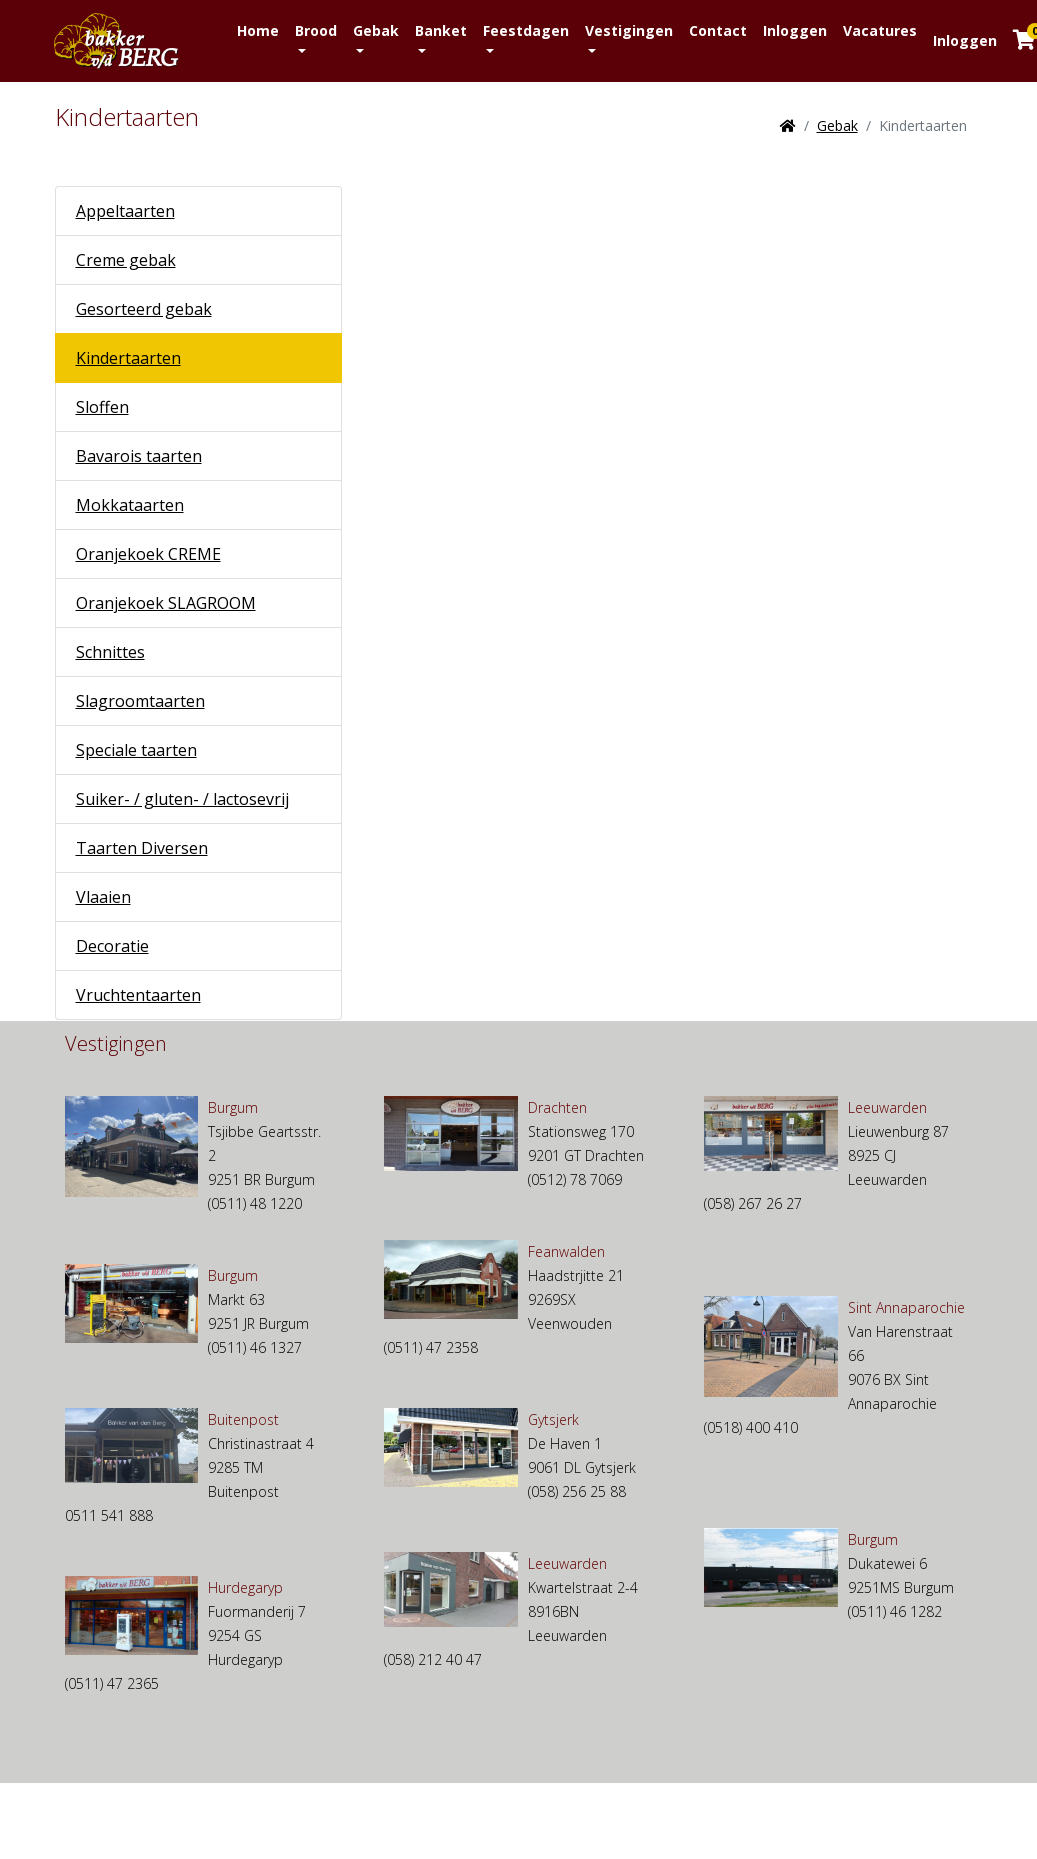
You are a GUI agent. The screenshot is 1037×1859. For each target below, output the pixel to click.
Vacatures (880, 30)
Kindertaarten (128, 358)
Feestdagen (526, 30)
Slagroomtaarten (140, 701)
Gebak (376, 30)
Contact (718, 30)
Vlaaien (103, 897)
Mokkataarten (130, 505)
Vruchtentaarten (138, 995)
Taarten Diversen (142, 848)
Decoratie (112, 946)
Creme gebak (126, 260)
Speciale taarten (136, 750)
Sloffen (102, 407)
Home (258, 30)
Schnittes (110, 652)
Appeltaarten (125, 211)
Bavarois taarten (139, 456)
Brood (316, 30)
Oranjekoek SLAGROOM (166, 603)
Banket (441, 30)
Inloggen (795, 30)
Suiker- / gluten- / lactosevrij (182, 799)
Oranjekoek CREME (148, 554)
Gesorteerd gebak (144, 309)
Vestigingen (629, 30)
